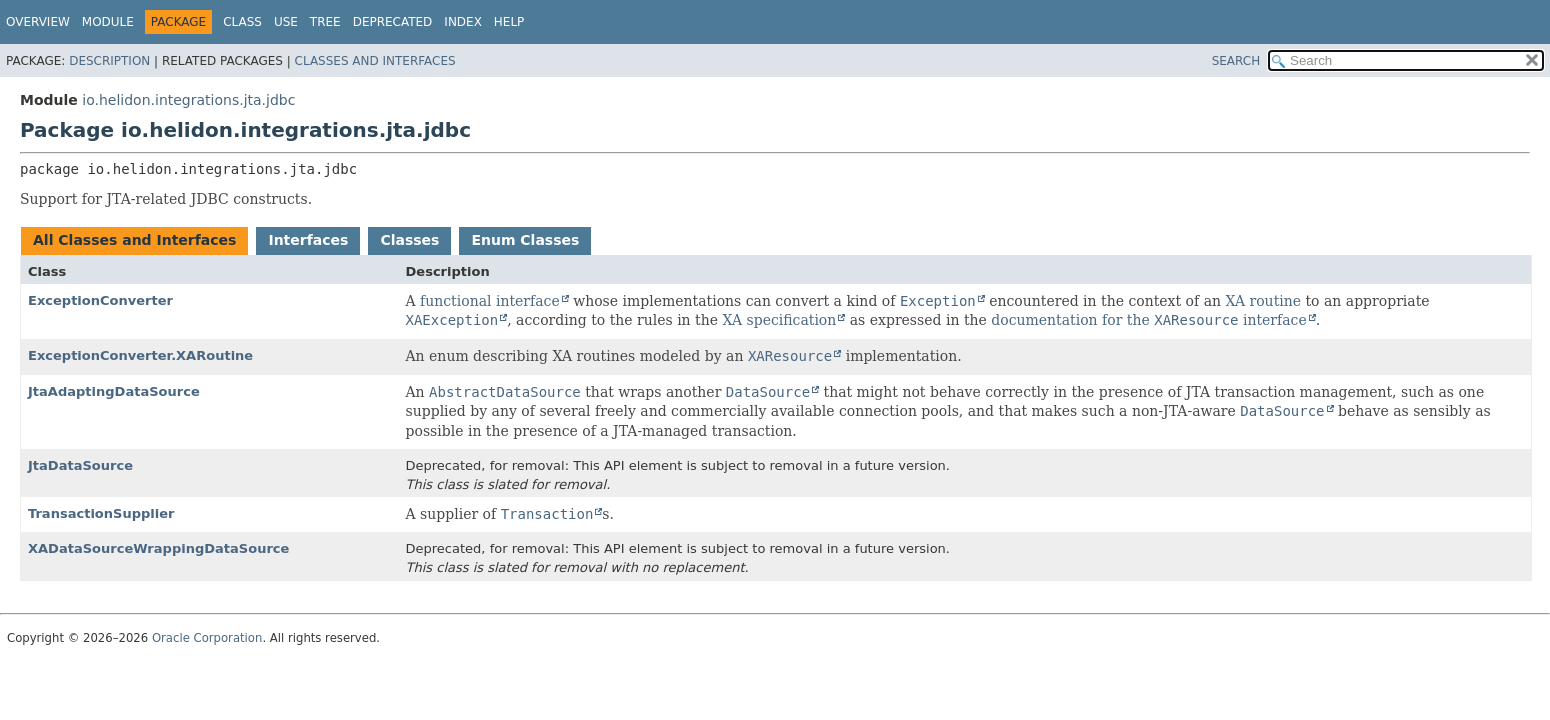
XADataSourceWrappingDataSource (158, 548)
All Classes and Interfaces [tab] (134, 240)
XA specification (779, 320)
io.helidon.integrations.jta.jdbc (188, 100)
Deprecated (393, 22)
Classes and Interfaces (375, 61)
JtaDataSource (80, 465)
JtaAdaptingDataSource (114, 391)
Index (463, 22)
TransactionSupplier (101, 513)
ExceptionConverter (100, 300)
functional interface (490, 301)
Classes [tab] (409, 240)
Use (286, 22)
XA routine (1263, 301)
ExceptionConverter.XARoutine (140, 355)
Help (509, 22)
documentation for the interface (1148, 320)
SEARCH (1236, 61)
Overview (38, 22)
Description (109, 61)
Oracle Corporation (207, 638)
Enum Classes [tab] (525, 240)
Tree (325, 22)
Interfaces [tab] (308, 240)
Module (108, 22)
